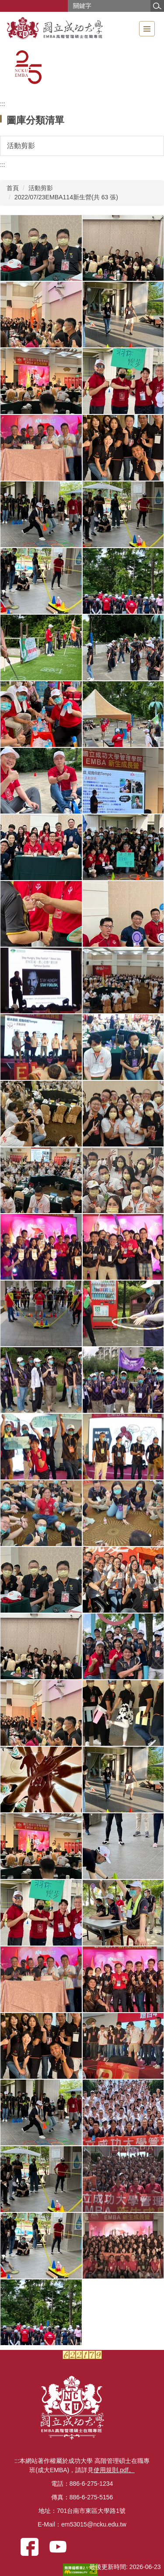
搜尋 (157, 6)
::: (2, 103)
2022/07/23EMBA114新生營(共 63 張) (66, 197)
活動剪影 (40, 187)
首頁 (13, 187)
